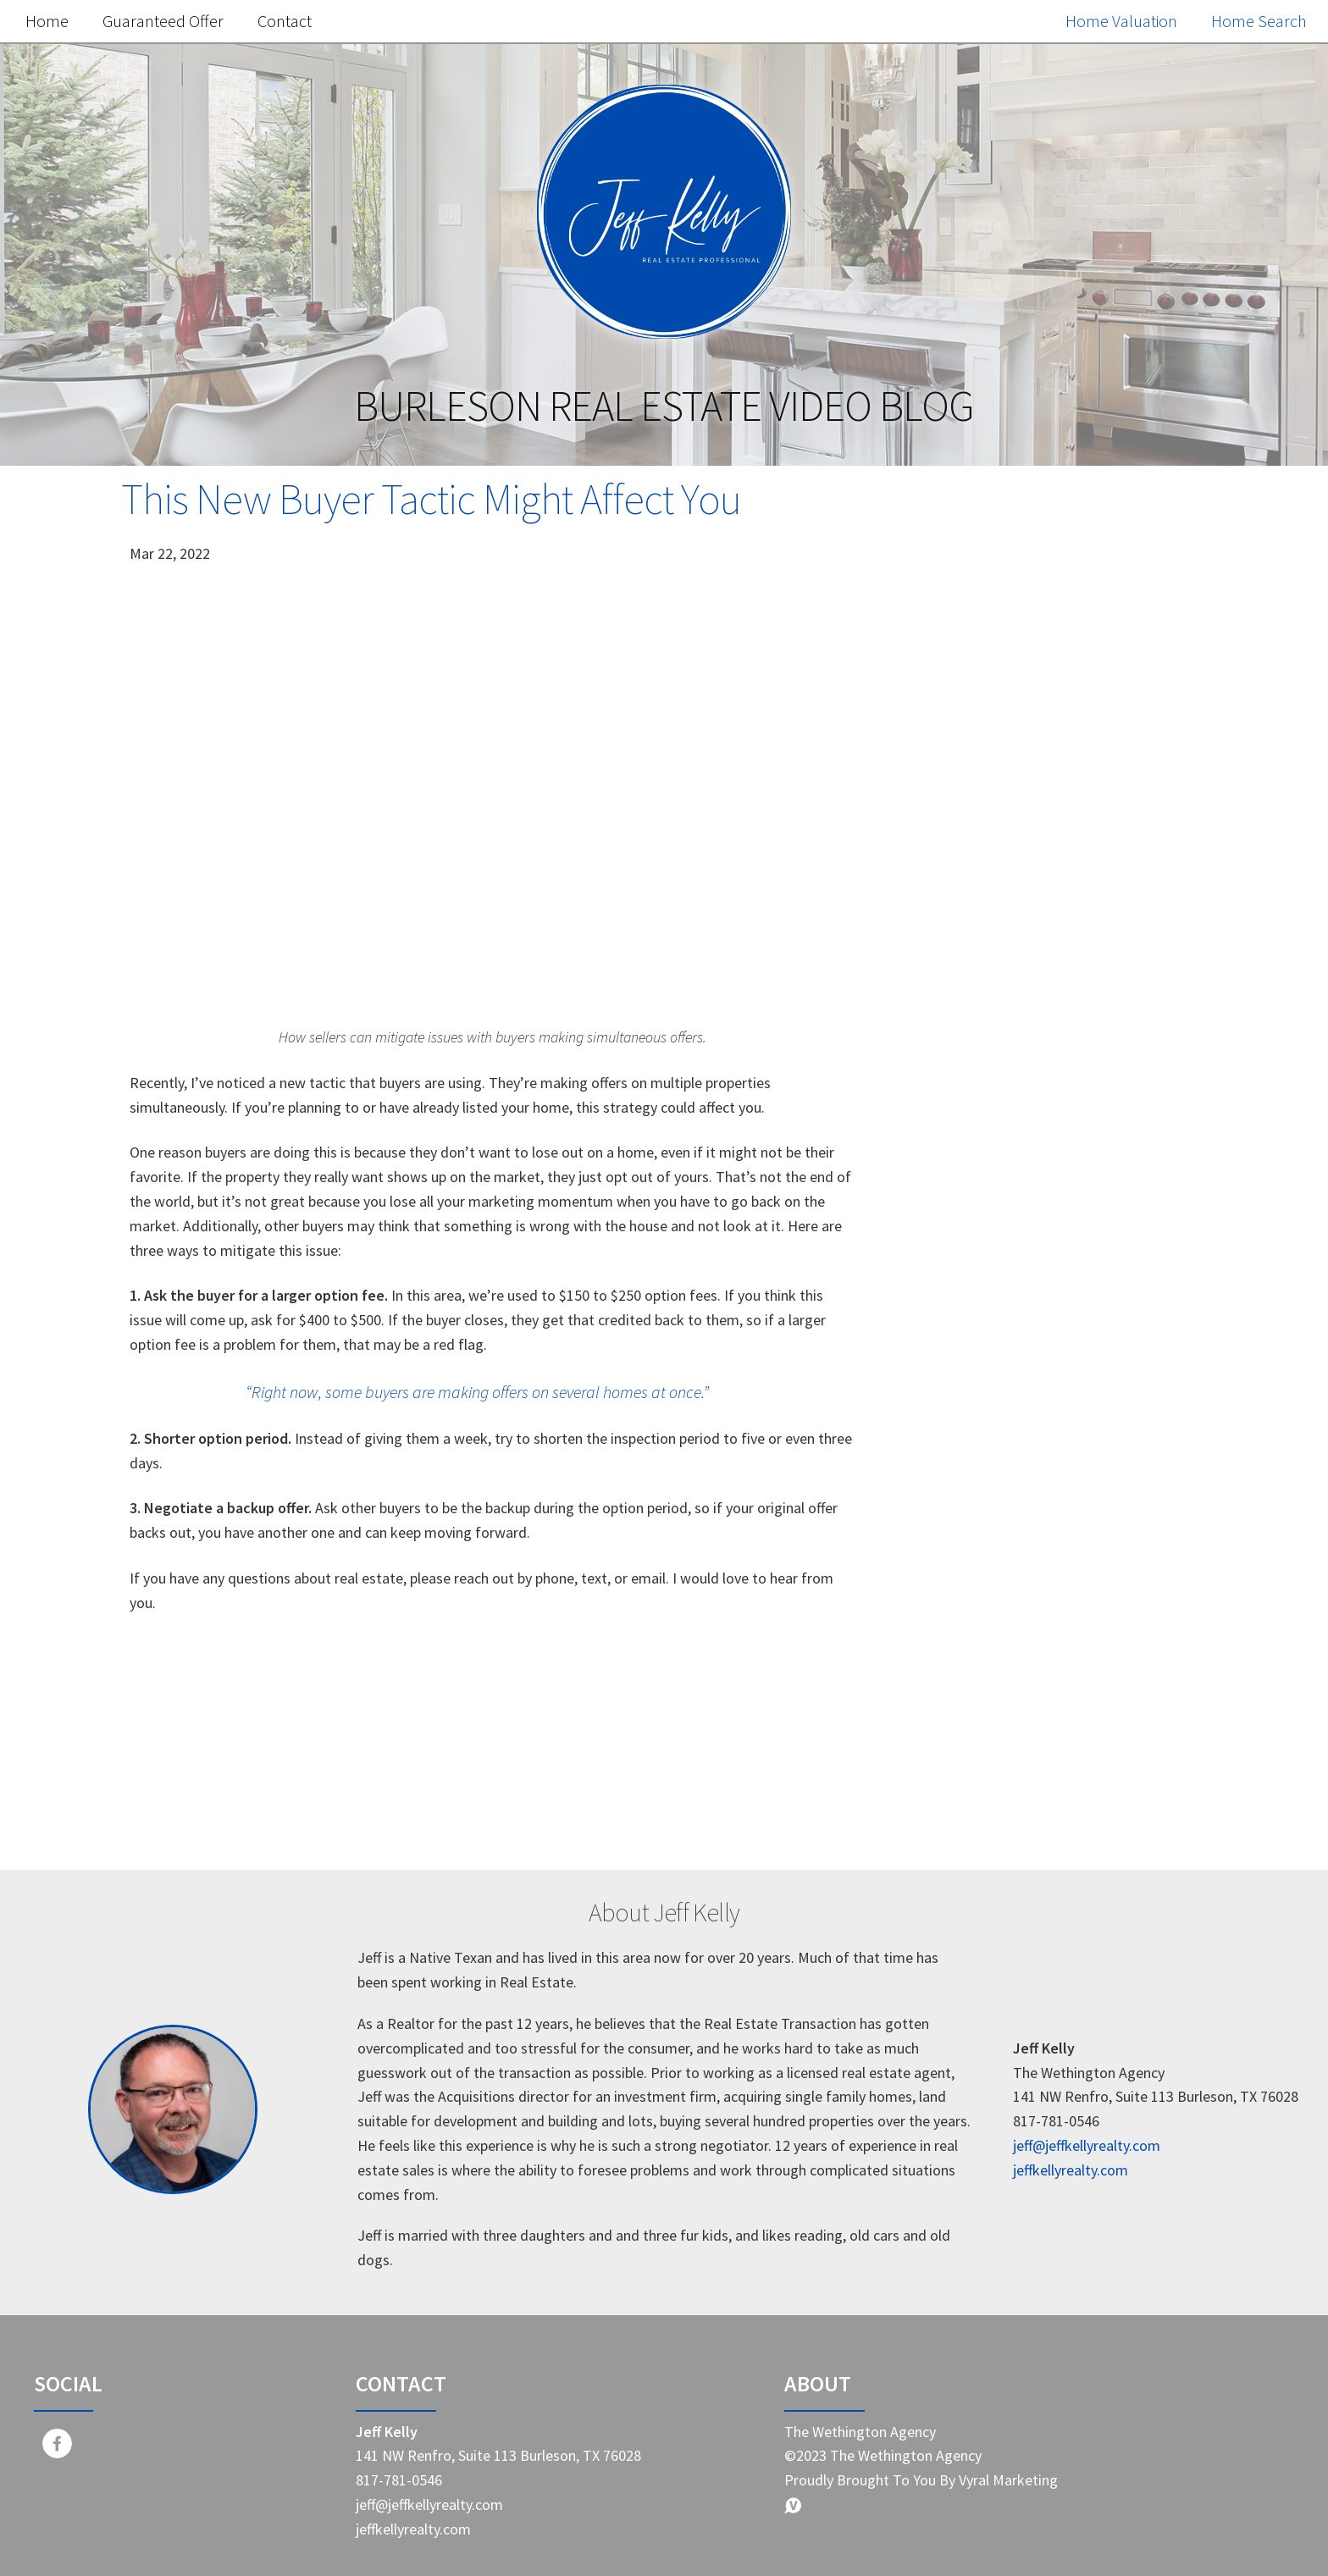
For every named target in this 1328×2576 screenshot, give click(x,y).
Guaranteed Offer (163, 20)
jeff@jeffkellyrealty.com (1086, 2145)
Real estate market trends (1014, 1580)
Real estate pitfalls (988, 1758)
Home (47, 20)
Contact (284, 20)
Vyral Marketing (1008, 2480)
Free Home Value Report (1043, 936)
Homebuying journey (996, 1794)
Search (1149, 550)
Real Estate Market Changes (1021, 1651)
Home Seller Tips (981, 1509)
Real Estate (961, 1473)
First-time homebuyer (999, 1722)
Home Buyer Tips (982, 1545)
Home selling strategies (1005, 1616)
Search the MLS (1044, 1311)
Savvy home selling (989, 1687)
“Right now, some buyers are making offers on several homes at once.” (477, 1391)
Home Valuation (1121, 20)
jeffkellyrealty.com (1070, 2170)
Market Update (974, 1438)
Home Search (1259, 20)
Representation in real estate (1025, 1829)
